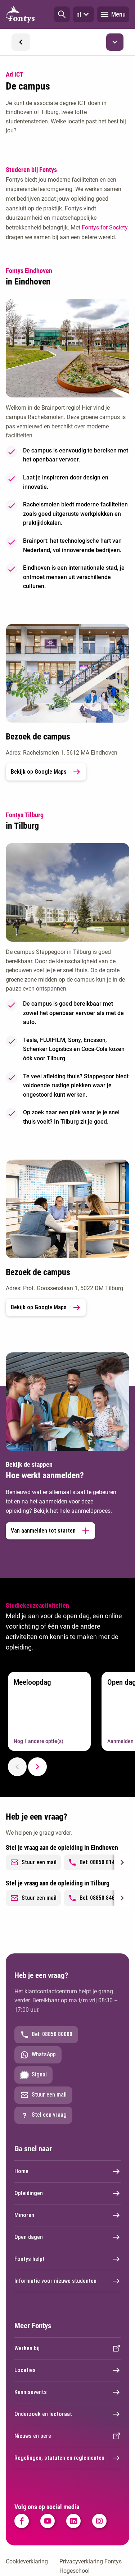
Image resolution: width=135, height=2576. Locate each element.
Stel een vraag (43, 2115)
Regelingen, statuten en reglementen (67, 2458)
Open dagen (67, 2237)
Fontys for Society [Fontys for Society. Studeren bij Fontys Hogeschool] (105, 227)
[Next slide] (37, 1766)
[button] (62, 14)
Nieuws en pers (67, 2436)
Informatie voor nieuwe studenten (67, 2281)
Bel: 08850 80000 (46, 2034)
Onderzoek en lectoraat (67, 2414)
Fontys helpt (67, 2259)
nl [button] (83, 14)
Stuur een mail (33, 1862)
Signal (33, 2075)
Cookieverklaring (27, 2561)
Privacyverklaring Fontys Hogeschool (90, 2566)
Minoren (67, 2215)
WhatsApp (38, 2055)
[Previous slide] (17, 1766)
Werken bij (67, 2348)
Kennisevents (67, 2392)
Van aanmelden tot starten (50, 1530)
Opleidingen (67, 2193)
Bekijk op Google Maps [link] (46, 772)
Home (67, 2171)
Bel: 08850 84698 (94, 1898)
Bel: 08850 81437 (94, 1862)
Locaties (67, 2370)
